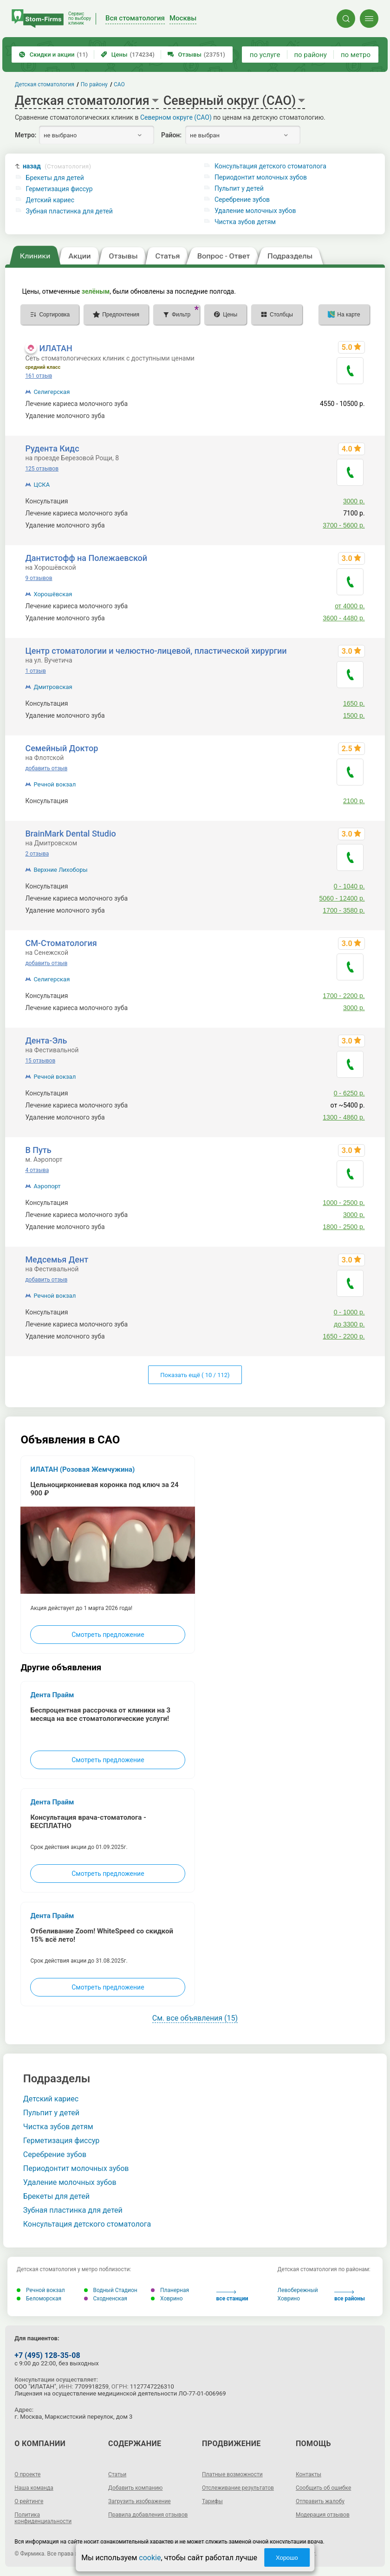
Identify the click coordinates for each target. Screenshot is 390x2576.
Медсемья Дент (56, 1259)
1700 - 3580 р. (343, 910)
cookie (150, 2557)
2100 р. (354, 801)
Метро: (25, 135)
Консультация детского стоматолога (270, 166)
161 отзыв (38, 376)
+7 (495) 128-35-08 (47, 2355)
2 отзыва (37, 853)
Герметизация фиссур (59, 189)
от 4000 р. (350, 606)
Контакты (308, 2474)
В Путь (38, 1150)
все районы (349, 2296)
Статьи (117, 2474)
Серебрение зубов (242, 199)
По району (94, 84)
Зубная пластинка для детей (69, 211)
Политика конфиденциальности (43, 2518)
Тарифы (212, 2501)
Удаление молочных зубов (255, 210)
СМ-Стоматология (61, 943)
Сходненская (105, 2298)
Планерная (170, 2290)
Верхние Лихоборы (60, 869)
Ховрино (167, 2298)
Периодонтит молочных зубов (260, 177)
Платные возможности (232, 2474)
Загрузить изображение (139, 2501)
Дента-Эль (46, 1040)
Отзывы (196, 54)
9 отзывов (38, 578)
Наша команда (33, 2488)
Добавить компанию (135, 2488)
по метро (355, 55)
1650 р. (354, 703)
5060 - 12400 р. (342, 898)
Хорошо (287, 2557)
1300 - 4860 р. (343, 1117)
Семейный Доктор (61, 748)
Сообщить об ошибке (323, 2488)
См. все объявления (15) (195, 2018)
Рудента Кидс (52, 448)
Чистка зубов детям (245, 222)
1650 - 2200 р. (343, 1336)
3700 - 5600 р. (343, 525)
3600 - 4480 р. (343, 618)
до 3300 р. (349, 1324)
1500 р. (354, 715)
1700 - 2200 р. (343, 995)
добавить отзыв (46, 768)
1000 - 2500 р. (343, 1202)
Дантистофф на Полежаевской (86, 558)
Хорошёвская (52, 594)
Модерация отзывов (323, 2515)
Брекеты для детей (55, 177)
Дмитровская (52, 686)
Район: (171, 135)
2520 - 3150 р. (343, 415)
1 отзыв (35, 671)
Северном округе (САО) (176, 117)
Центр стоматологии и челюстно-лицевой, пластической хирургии (155, 651)
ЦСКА (41, 484)
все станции (232, 2296)
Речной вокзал (54, 784)
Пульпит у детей (239, 188)
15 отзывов (40, 1060)
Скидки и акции (53, 54)
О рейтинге (28, 2501)
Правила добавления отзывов (148, 2515)
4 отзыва (37, 1170)
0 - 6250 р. (349, 1093)
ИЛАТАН (55, 348)
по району (310, 55)
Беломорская (39, 2298)
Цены (128, 54)
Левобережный (298, 2290)
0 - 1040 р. (349, 886)
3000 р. (354, 501)
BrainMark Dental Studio (70, 833)
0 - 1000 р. (349, 1312)
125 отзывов (41, 468)
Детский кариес (50, 200)
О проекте (27, 2474)
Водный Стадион (110, 2290)
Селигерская (51, 391)
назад (57, 166)
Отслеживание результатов (238, 2488)
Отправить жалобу (320, 2501)
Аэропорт (46, 1186)
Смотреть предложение (108, 1634)
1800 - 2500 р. (343, 1226)
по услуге (265, 55)
